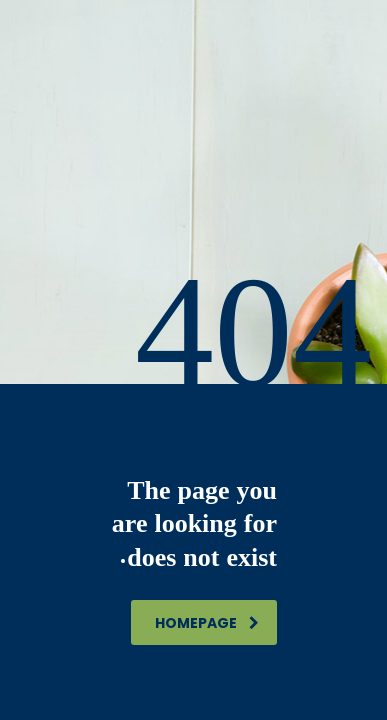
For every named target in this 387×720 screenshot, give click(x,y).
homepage (207, 623)
